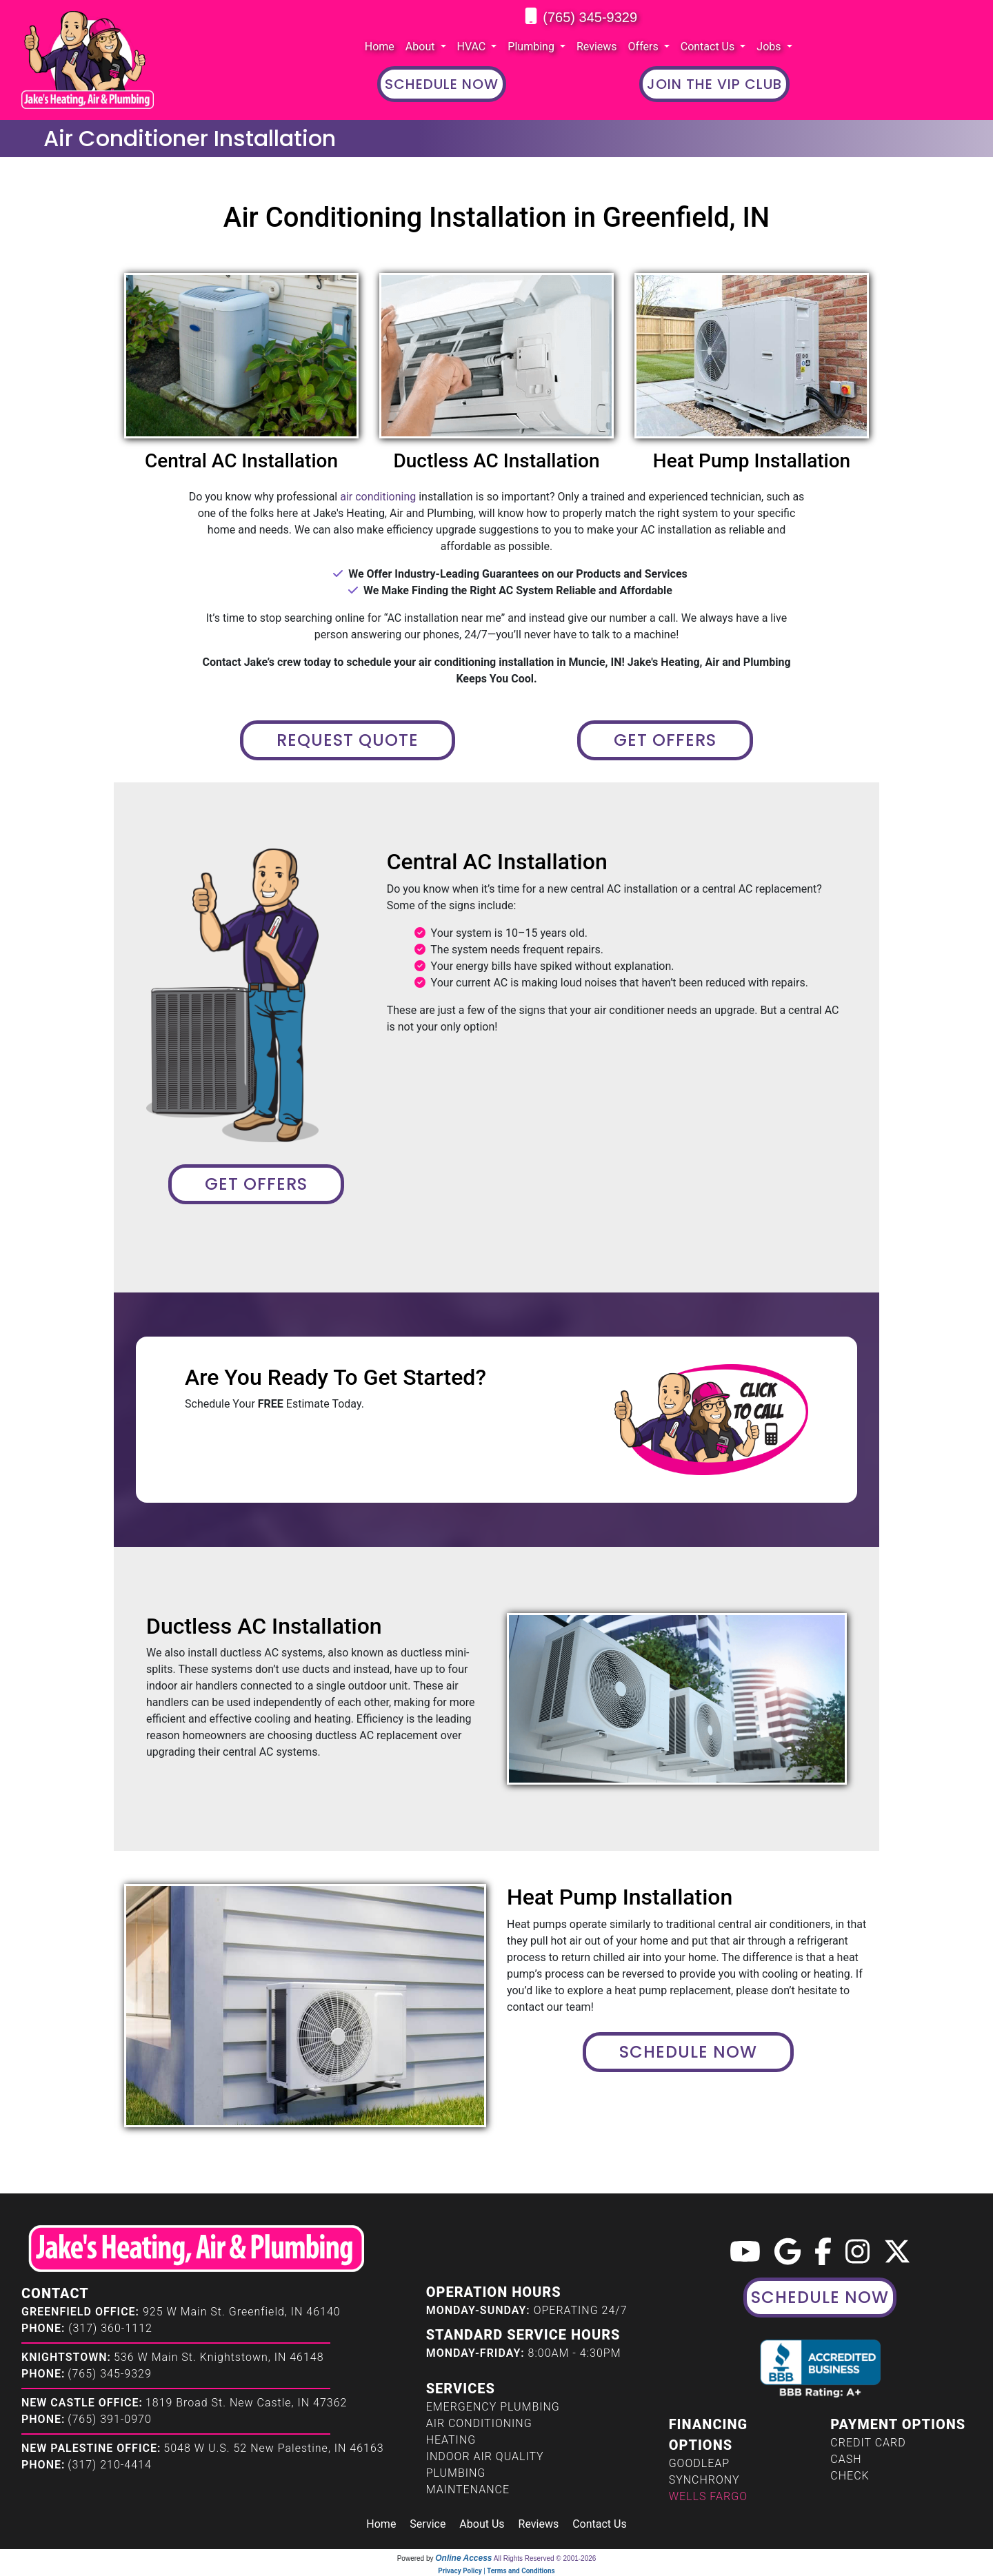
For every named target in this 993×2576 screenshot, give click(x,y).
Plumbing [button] (532, 46)
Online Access (463, 2558)
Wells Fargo (708, 2496)
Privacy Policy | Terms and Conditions (496, 2571)
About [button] (421, 46)
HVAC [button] (473, 46)
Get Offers (665, 740)
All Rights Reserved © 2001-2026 (545, 2558)
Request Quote (348, 740)
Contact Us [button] (709, 46)
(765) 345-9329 (590, 17)
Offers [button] (644, 46)
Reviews (596, 46)
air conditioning (378, 496)
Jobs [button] (769, 46)
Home (379, 46)
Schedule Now (688, 2051)
